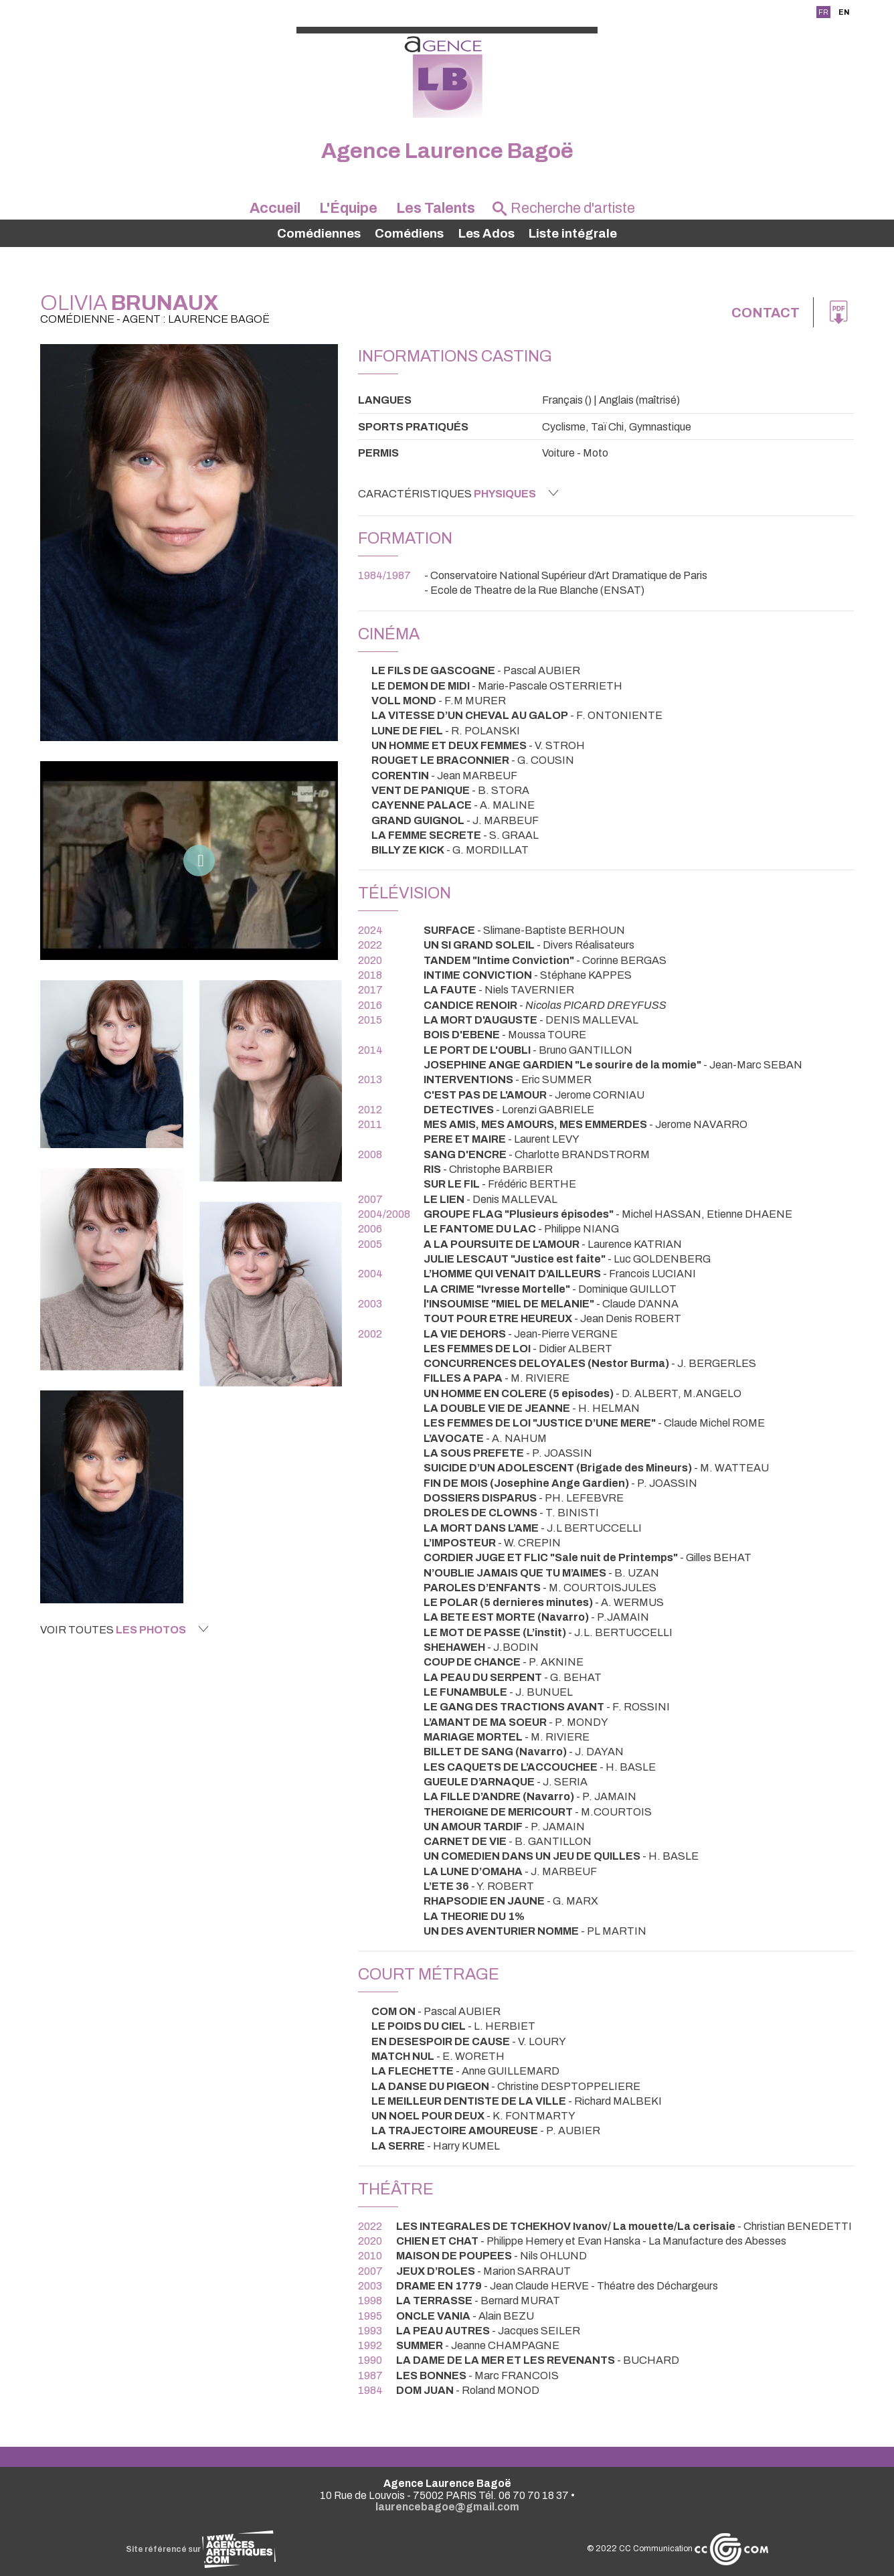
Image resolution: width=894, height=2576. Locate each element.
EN (843, 12)
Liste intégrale (573, 233)
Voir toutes (124, 1629)
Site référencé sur (201, 2549)
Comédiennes (319, 233)
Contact (765, 312)
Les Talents (435, 208)
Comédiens (409, 233)
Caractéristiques (458, 493)
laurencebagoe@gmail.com (447, 2506)
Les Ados (486, 233)
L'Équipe (348, 208)
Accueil (275, 208)
